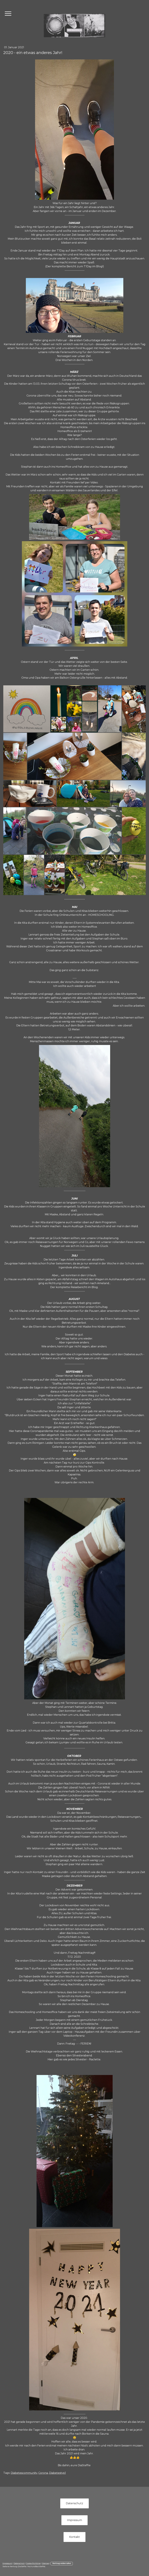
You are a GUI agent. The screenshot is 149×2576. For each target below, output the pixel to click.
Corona (43, 2472)
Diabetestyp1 (57, 2472)
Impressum (74, 2520)
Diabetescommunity (24, 2472)
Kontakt (74, 2536)
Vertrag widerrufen (61, 2563)
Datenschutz (74, 2503)
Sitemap (45, 2563)
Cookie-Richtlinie (33, 2563)
